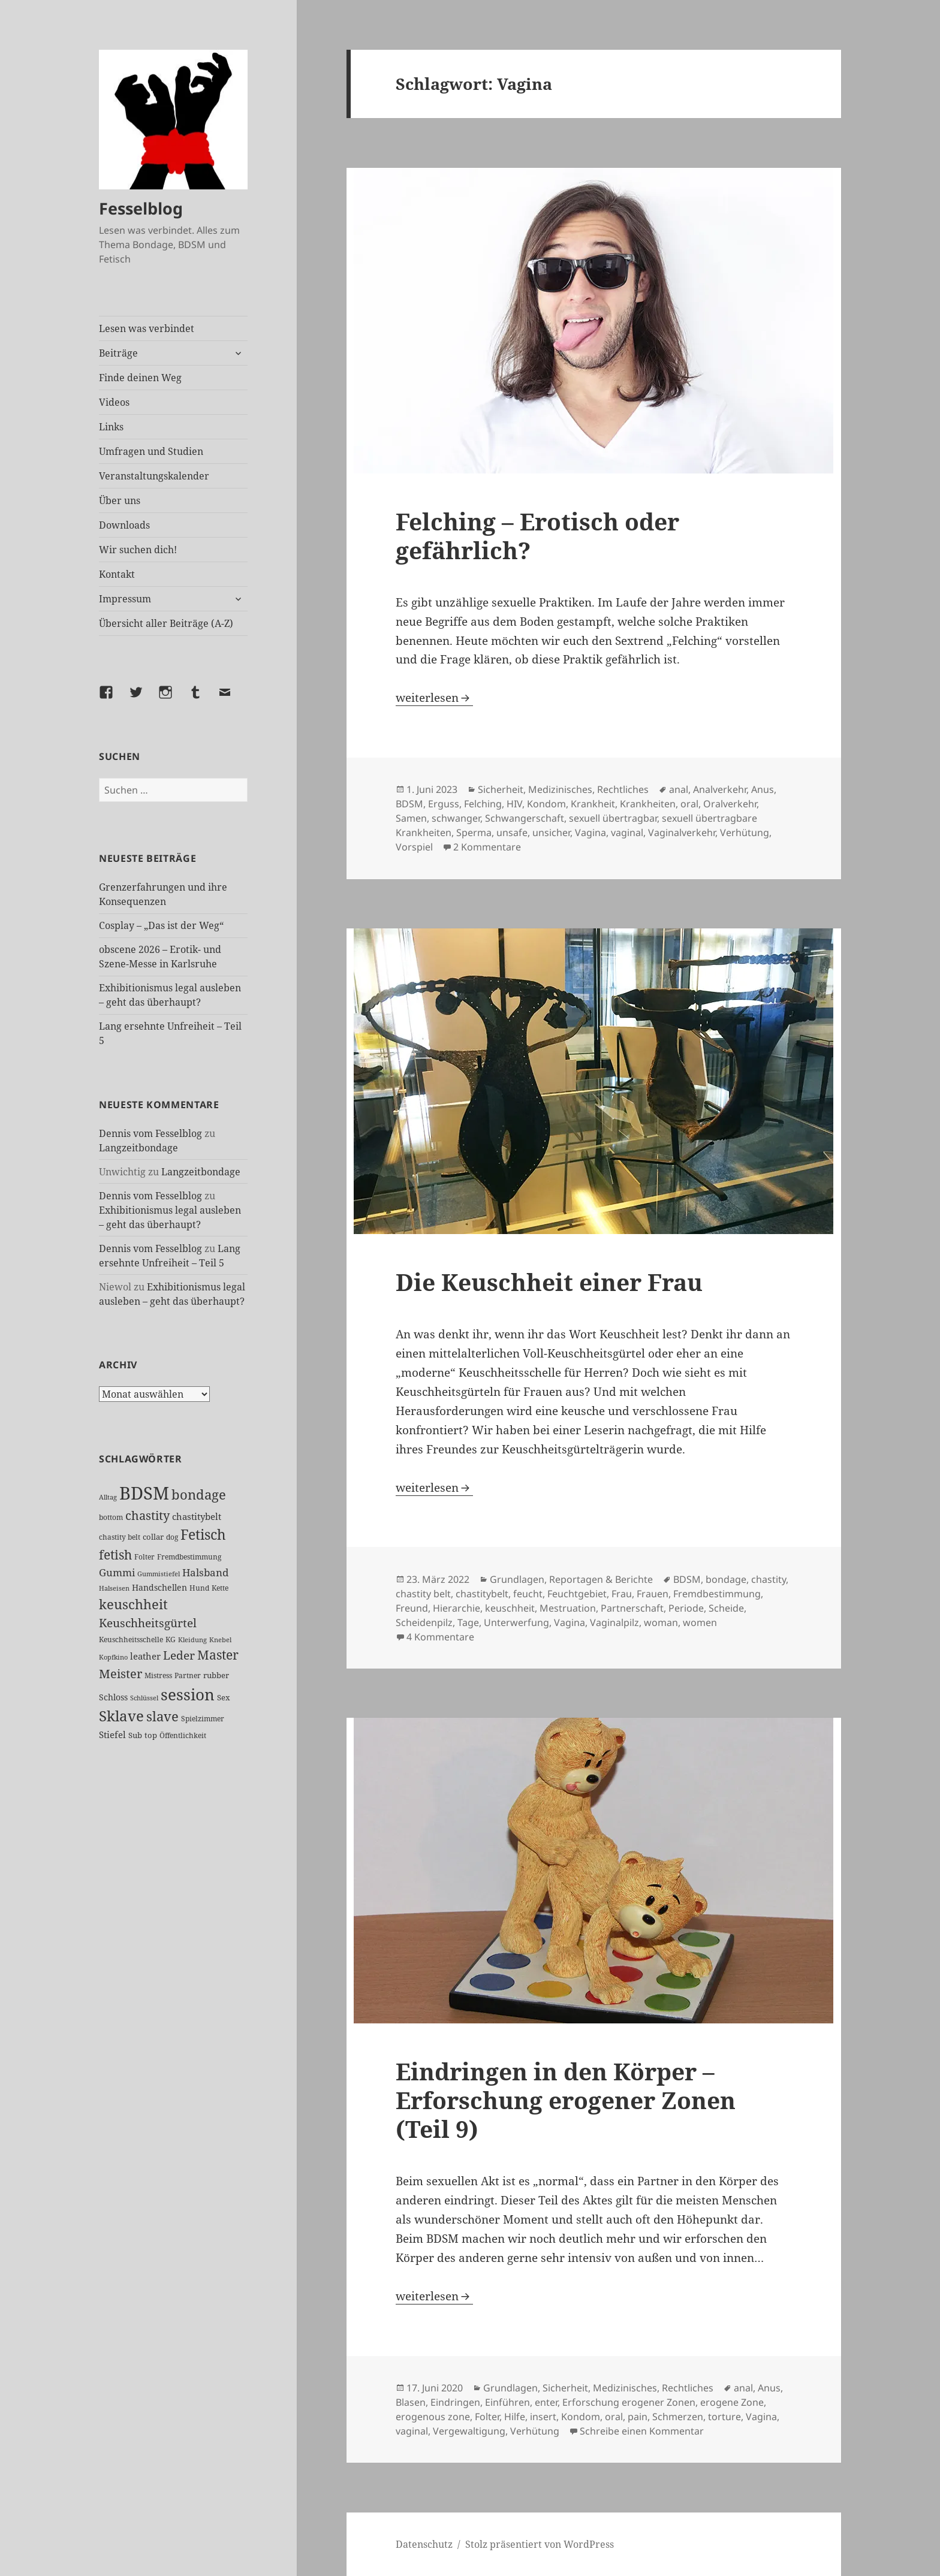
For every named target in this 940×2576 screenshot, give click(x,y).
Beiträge (118, 353)
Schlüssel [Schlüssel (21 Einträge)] (144, 1698)
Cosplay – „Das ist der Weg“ (161, 925)
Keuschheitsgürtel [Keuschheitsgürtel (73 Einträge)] (148, 1623)
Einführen (507, 2402)
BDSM (409, 803)
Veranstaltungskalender (154, 475)
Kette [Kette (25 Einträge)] (220, 1587)
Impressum (125, 598)
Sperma (474, 832)
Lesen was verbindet (146, 328)
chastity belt (423, 1593)
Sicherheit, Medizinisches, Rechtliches (563, 789)
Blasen (411, 2402)
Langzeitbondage (138, 1147)
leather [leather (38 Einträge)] (145, 1656)
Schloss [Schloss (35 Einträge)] (113, 1697)
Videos (114, 402)
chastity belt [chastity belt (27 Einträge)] (119, 1537)
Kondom (546, 803)
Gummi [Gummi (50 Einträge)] (117, 1572)
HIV (514, 803)
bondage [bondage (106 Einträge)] (198, 1494)
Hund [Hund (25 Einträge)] (199, 1587)
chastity (768, 1579)
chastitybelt (482, 1593)
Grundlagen (517, 1579)
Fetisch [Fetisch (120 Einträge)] (203, 1534)
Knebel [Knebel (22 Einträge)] (220, 1639)
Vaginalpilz (614, 1622)
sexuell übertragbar (613, 818)
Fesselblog (141, 208)
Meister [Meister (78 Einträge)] (120, 1674)
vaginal (627, 832)
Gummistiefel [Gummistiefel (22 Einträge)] (158, 1573)
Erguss (443, 803)
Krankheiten (648, 803)
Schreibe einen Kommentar (642, 2431)
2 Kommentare (487, 846)
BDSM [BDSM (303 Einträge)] (144, 1493)
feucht (528, 1593)
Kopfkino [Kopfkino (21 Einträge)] (113, 1657)
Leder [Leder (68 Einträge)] (179, 1655)
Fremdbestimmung (717, 1593)
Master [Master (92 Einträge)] (218, 1654)
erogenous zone (433, 2416)
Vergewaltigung (469, 2431)
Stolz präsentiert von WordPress (539, 2544)
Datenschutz (424, 2544)
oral (689, 803)
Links (111, 426)
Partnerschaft (632, 1608)
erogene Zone (732, 2402)
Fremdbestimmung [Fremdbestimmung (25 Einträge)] (189, 1556)
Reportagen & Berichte (601, 1579)
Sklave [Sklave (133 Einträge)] (121, 1716)
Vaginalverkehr (681, 832)
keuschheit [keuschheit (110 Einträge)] (133, 1604)
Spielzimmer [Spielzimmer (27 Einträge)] (202, 1719)
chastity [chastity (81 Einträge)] (147, 1515)
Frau (621, 1593)
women (700, 1622)
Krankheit (593, 803)
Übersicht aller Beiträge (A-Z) (166, 623)
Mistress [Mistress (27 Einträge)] (158, 1675)
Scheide (726, 1608)
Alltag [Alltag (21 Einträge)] (108, 1497)
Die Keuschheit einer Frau (549, 1282)
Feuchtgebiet (577, 1593)
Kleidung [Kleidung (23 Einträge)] (192, 1639)
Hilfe (514, 2416)
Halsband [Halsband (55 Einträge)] (205, 1572)
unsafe (512, 832)
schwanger (456, 818)
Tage (468, 1622)
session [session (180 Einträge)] (188, 1694)
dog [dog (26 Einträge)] (172, 1537)
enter (546, 2402)
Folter (487, 2416)
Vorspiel (414, 846)
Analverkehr (719, 789)
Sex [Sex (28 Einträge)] (223, 1698)
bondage (726, 1579)
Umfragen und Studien (151, 451)
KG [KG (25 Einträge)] (170, 1639)
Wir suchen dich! (138, 549)
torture (724, 2416)
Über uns (119, 500)
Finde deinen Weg (140, 377)
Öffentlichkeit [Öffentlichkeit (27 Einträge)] (182, 1735)
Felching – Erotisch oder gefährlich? (537, 535)
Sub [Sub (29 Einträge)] (135, 1735)
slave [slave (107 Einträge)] (162, 1716)
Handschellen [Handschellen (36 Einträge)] (159, 1587)
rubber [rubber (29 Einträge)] (216, 1675)
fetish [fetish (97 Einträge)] (115, 1554)
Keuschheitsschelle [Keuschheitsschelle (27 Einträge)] (131, 1639)
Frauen (652, 1593)
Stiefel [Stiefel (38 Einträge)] (112, 1735)
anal (678, 789)
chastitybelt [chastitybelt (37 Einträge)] (196, 1516)
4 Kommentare (440, 1636)
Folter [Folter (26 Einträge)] (144, 1557)
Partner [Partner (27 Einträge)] (187, 1675)
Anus (762, 789)
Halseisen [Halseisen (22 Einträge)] (114, 1587)
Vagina (590, 832)
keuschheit (510, 1608)
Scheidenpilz (424, 1622)
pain (637, 2416)
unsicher (551, 832)
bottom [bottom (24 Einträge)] (111, 1517)
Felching (483, 803)
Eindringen (455, 2402)
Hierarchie (456, 1608)
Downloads (124, 525)
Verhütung (744, 832)
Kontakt (117, 574)
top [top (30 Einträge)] (150, 1735)
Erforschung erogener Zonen (628, 2402)
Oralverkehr (730, 803)
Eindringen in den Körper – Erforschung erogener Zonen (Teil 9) (566, 2099)
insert (543, 2416)
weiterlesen (434, 697)
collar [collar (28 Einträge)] (153, 1537)
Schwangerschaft (524, 818)
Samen (411, 818)
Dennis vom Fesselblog (150, 1133)
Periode (686, 1608)
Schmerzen (677, 2416)
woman (661, 1622)
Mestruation (568, 1608)
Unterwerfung (516, 1622)
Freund (412, 1608)
